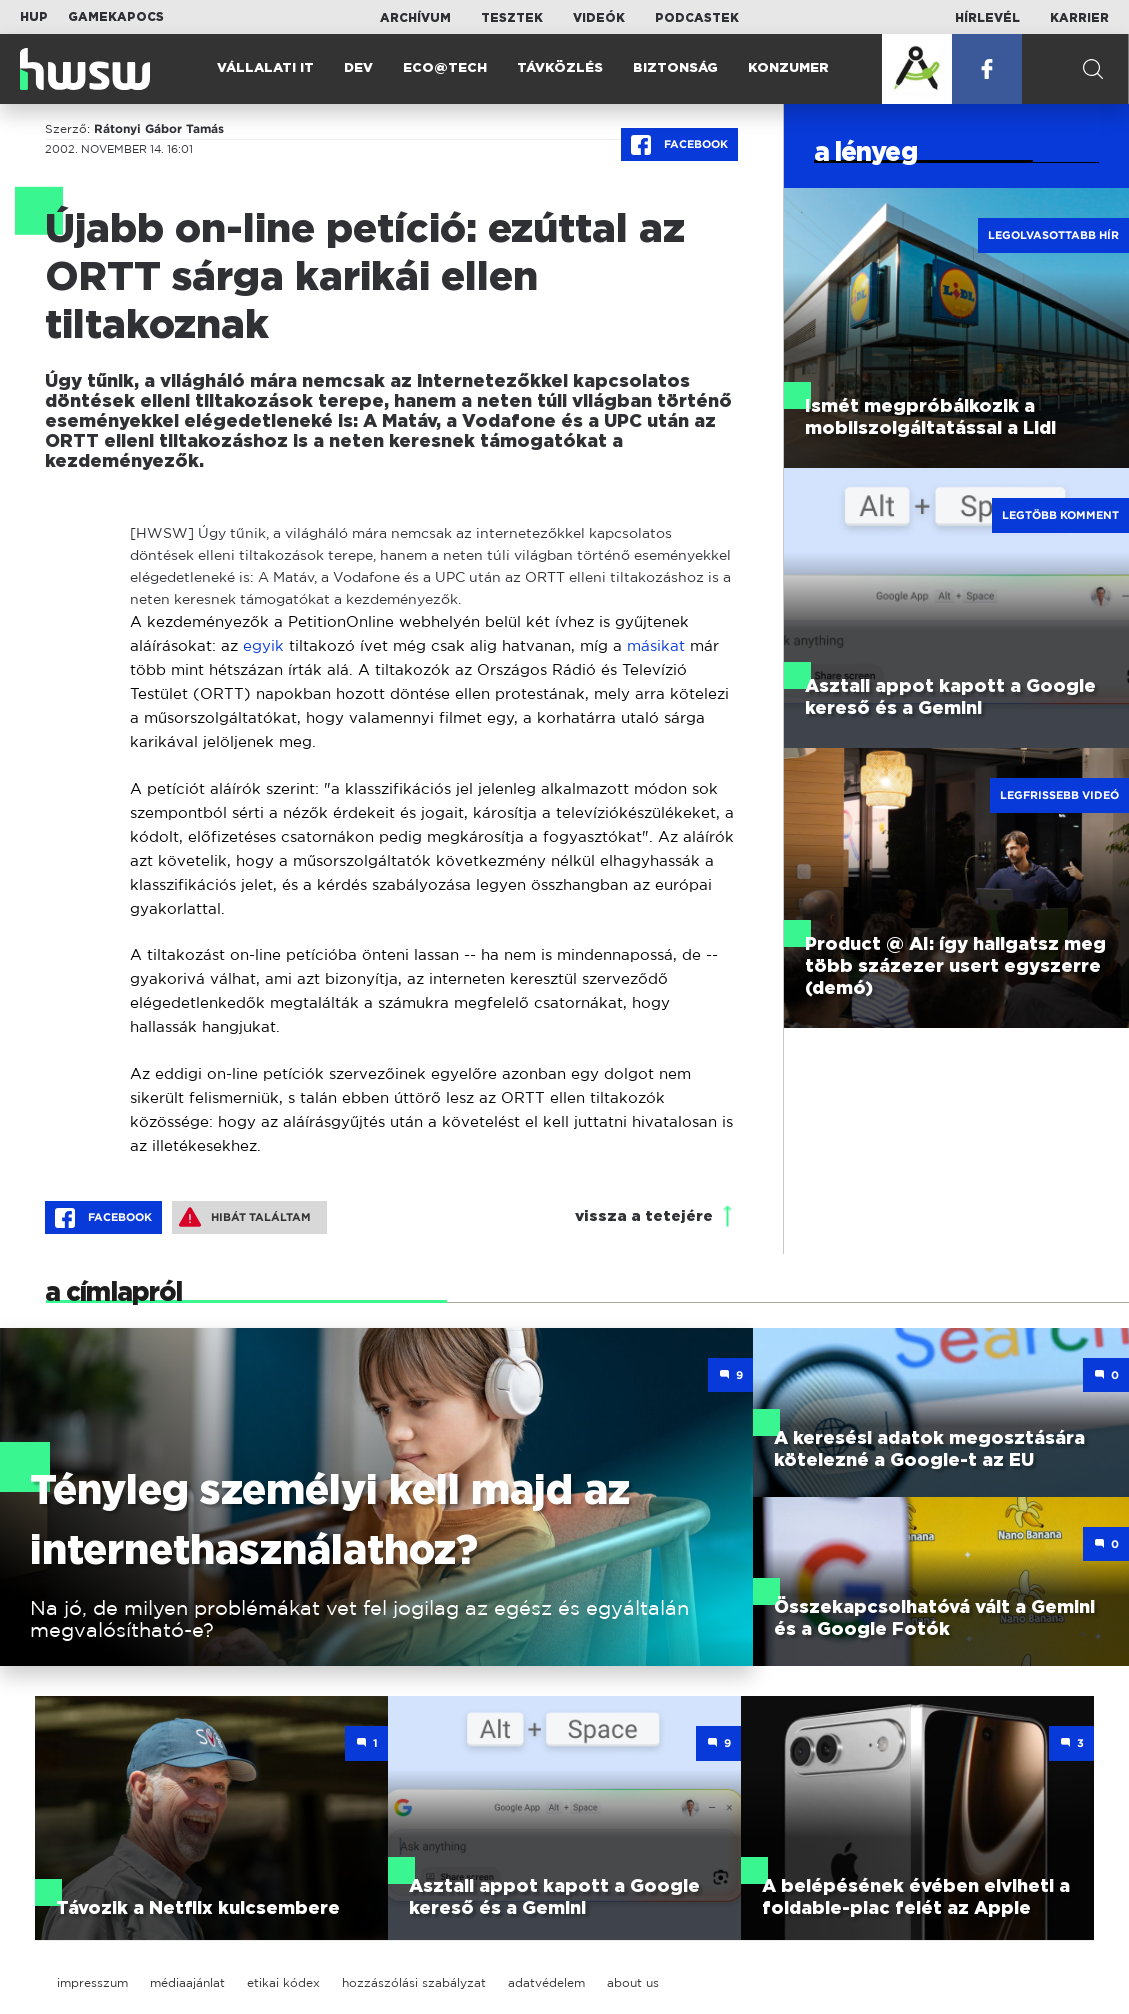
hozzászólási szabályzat (414, 1982)
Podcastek (697, 18)
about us (633, 1982)
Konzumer (788, 68)
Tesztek (512, 18)
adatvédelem (546, 1982)
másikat (656, 645)
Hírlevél (987, 18)
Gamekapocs (116, 17)
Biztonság (675, 68)
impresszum (92, 1982)
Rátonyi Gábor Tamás (159, 129)
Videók (599, 18)
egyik (263, 645)
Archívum (415, 18)
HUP (34, 17)
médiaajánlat (187, 1982)
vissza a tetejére (644, 1216)
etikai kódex (283, 1982)
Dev (358, 68)
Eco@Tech (445, 68)
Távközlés (560, 68)
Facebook (679, 145)
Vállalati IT (265, 68)
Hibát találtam (245, 1217)
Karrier (1079, 18)
